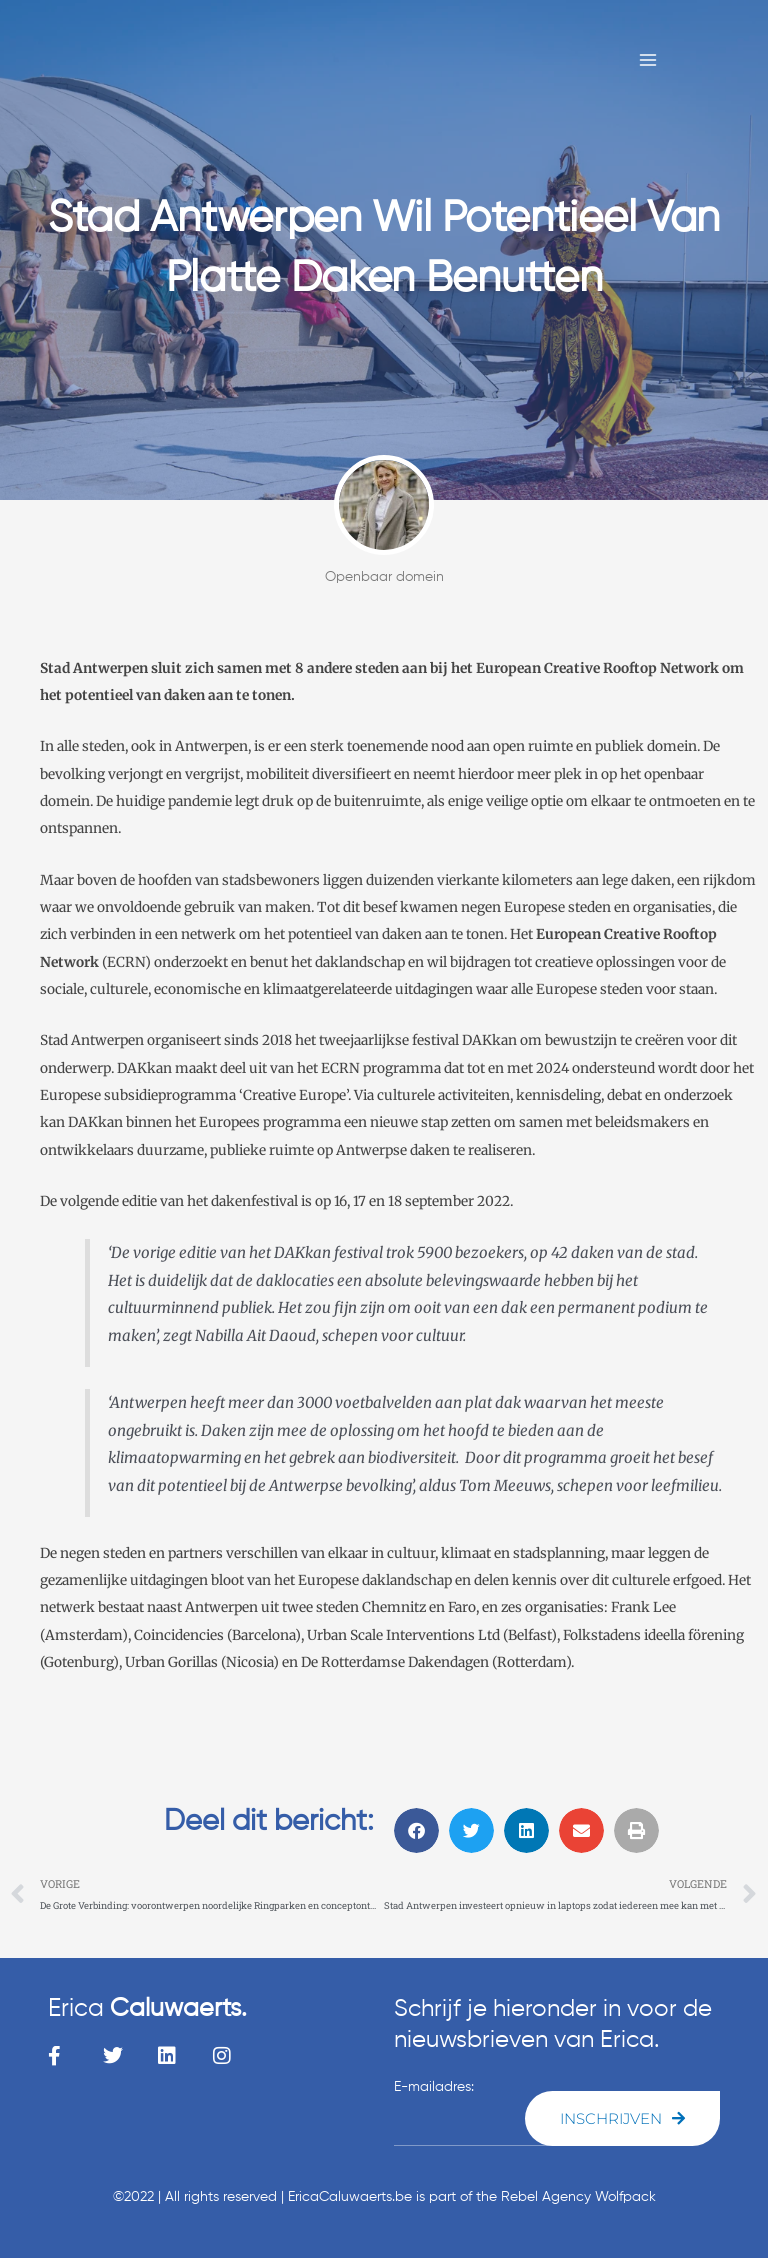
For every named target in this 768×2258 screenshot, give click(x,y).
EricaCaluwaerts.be (350, 2197)
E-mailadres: (434, 2087)
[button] (416, 1830)
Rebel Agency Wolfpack (578, 2197)
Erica (147, 2009)
